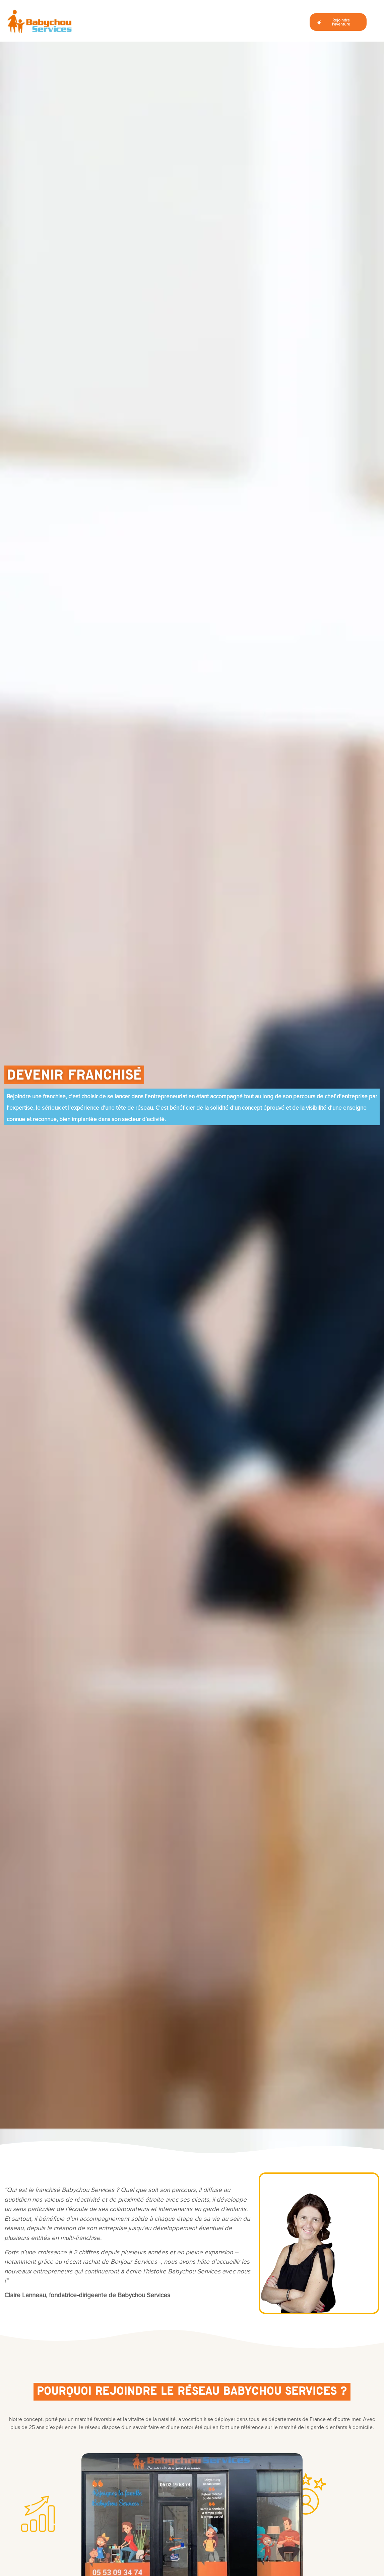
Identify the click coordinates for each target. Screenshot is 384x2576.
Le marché (98, 23)
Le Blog (289, 23)
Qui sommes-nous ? (134, 23)
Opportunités (264, 23)
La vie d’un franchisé (224, 23)
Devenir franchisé (178, 23)
